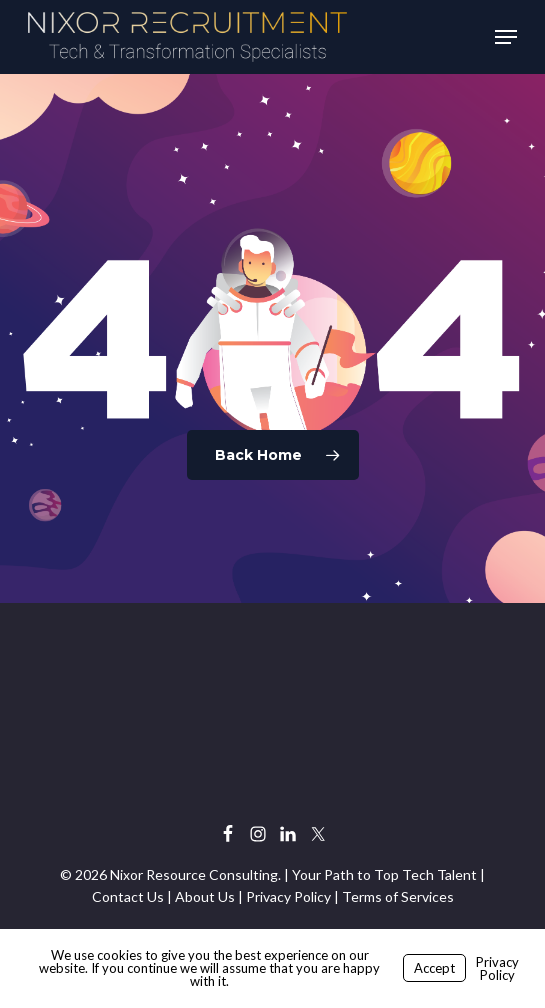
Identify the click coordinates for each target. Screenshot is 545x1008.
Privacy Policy (288, 896)
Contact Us (128, 896)
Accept (434, 968)
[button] (506, 37)
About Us (205, 896)
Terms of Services (398, 896)
